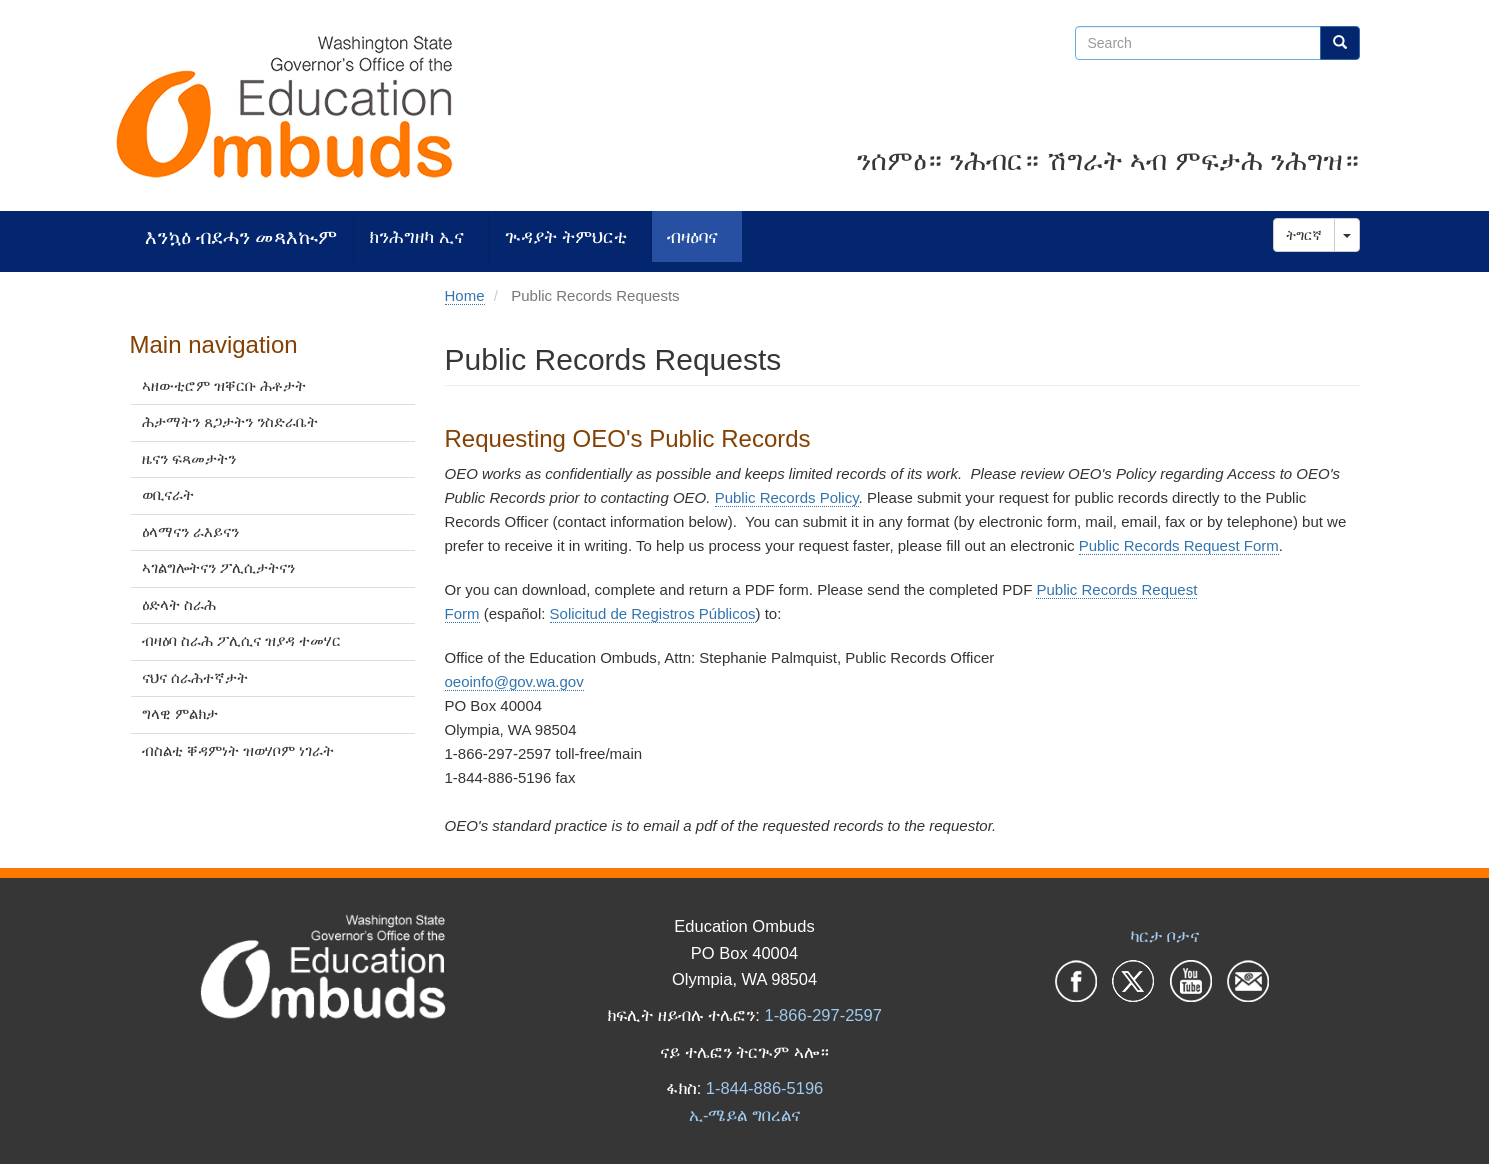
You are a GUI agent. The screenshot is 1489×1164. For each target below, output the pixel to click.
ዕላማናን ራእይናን (190, 531)
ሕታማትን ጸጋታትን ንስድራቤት (230, 421)
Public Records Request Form (1179, 545)
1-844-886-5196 (764, 1088)
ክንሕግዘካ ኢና (416, 236)
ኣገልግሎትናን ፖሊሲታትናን (218, 567)
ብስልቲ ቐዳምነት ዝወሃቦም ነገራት (238, 750)
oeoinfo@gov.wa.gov (514, 681)
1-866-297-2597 (822, 1015)
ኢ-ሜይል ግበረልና (744, 1115)
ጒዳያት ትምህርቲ (566, 236)
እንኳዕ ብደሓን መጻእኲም (241, 236)
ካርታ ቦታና (1165, 936)
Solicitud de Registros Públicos (653, 613)
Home (465, 295)
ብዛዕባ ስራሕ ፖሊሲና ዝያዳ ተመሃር (242, 640)
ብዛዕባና (692, 236)
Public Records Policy (787, 497)
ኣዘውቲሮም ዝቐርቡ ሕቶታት (224, 385)
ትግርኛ (1304, 235)
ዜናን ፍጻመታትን (189, 458)
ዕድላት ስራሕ (179, 604)
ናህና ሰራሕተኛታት (195, 677)
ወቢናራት (168, 494)
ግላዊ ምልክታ (180, 713)
